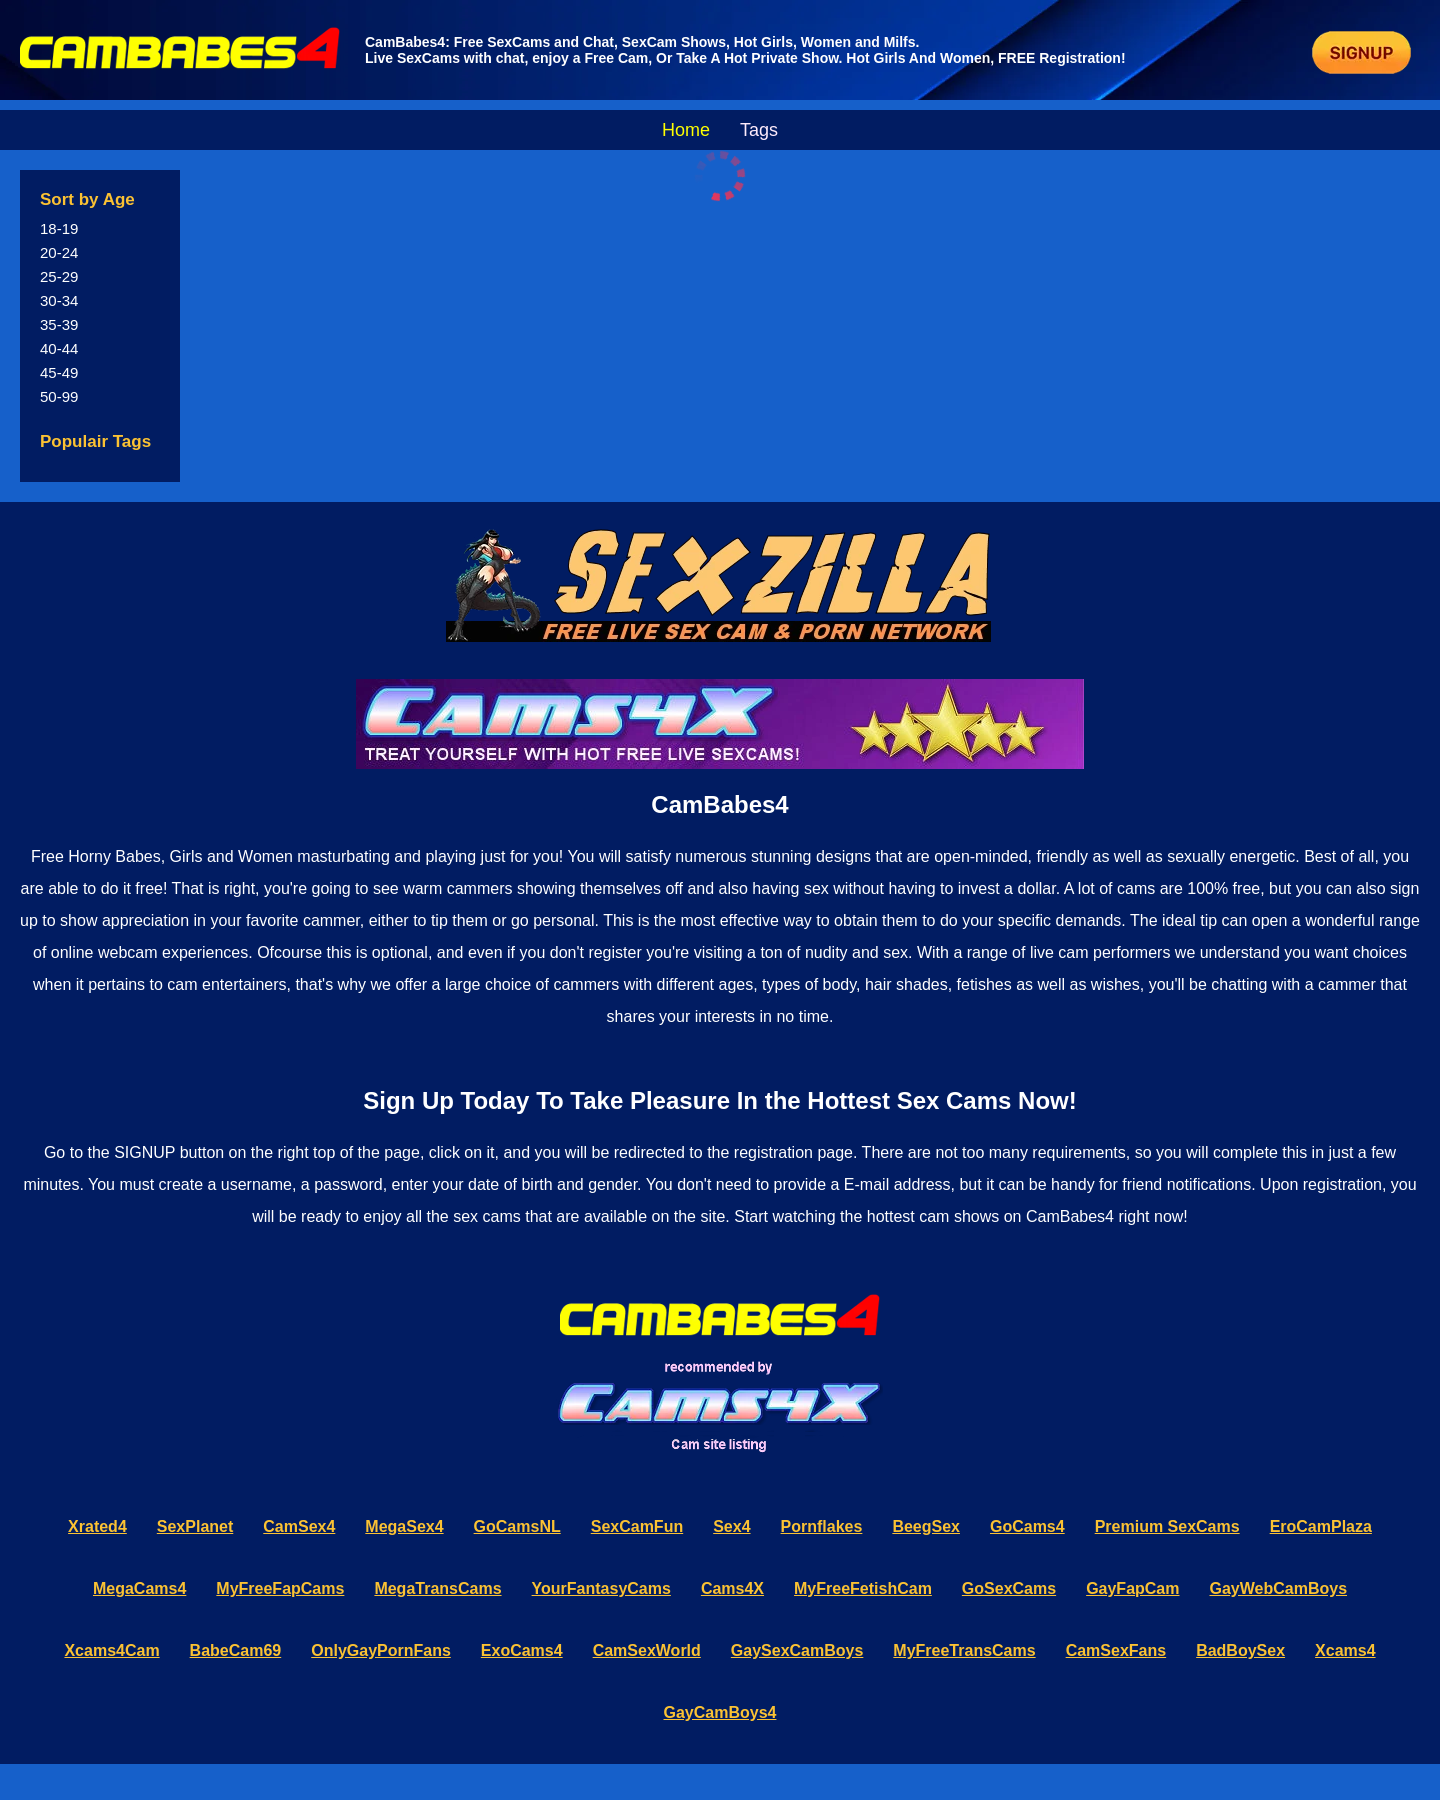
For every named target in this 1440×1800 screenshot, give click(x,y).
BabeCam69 (236, 1650)
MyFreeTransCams (964, 1650)
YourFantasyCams (601, 1588)
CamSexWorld (647, 1650)
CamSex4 (299, 1526)
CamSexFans (1116, 1650)
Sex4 (731, 1526)
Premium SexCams (1167, 1526)
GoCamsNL (517, 1526)
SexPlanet (195, 1526)
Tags (759, 130)
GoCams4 (1027, 1526)
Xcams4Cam (111, 1650)
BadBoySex (1240, 1650)
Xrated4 (97, 1526)
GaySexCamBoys (797, 1650)
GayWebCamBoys (1279, 1588)
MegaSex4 (404, 1526)
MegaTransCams (437, 1588)
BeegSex (926, 1526)
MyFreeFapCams (280, 1588)
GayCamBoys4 (720, 1712)
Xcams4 (1345, 1650)
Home (686, 130)
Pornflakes (822, 1526)
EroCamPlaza (1321, 1526)
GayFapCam (1132, 1588)
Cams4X (732, 1588)
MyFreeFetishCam (863, 1588)
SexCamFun (637, 1526)
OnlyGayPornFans (381, 1650)
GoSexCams (1009, 1588)
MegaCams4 (139, 1588)
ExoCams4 (522, 1650)
